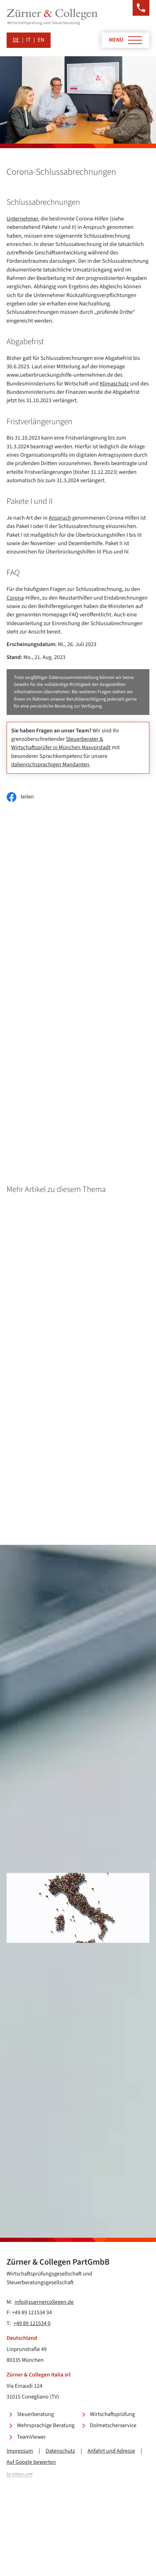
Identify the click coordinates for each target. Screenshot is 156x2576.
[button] (141, 8)
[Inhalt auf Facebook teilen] (20, 797)
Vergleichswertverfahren (68, 1102)
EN (41, 40)
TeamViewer (31, 2437)
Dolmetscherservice (113, 2426)
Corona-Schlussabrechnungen (74, 1021)
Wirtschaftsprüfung (112, 2414)
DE (16, 40)
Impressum (20, 2451)
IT (28, 40)
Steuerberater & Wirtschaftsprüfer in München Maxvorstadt (61, 743)
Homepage (52, 1033)
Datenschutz (60, 2451)
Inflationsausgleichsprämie (71, 1114)
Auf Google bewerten (31, 2462)
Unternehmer (22, 219)
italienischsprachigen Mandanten (50, 765)
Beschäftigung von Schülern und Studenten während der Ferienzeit (90, 1061)
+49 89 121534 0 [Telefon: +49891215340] (31, 2324)
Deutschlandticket (60, 1078)
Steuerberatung (35, 2414)
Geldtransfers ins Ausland (69, 1090)
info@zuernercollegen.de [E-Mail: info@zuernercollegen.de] (44, 2302)
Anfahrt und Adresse (111, 2451)
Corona (15, 598)
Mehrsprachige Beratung (46, 2426)
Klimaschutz (114, 384)
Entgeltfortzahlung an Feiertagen (77, 1045)
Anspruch (60, 518)
